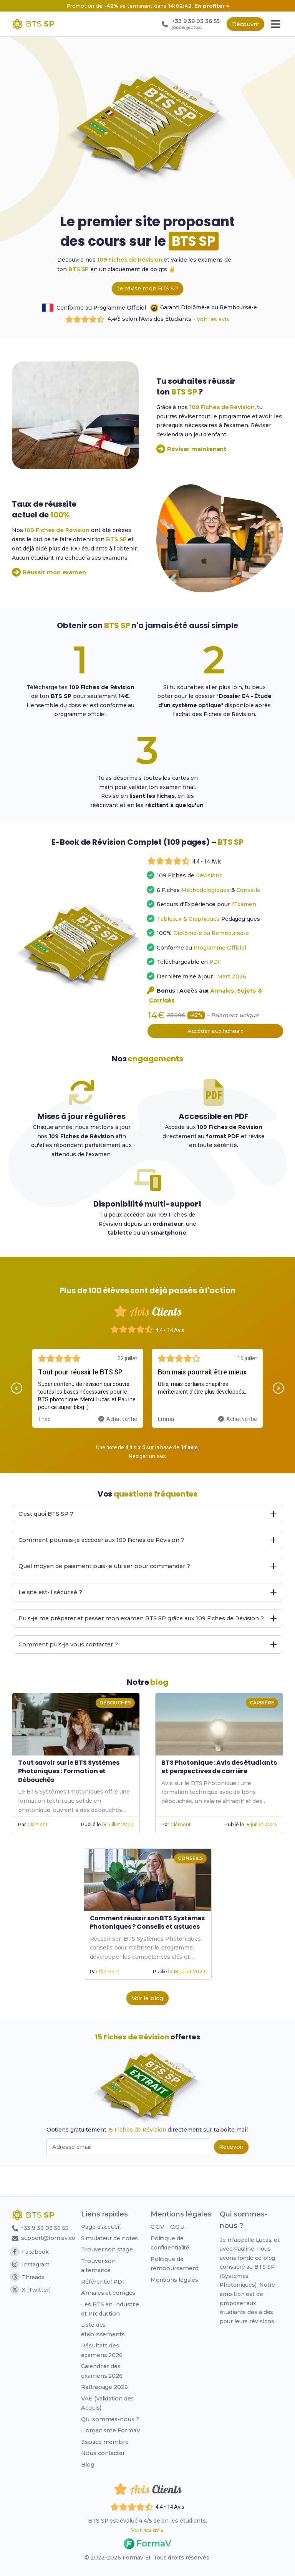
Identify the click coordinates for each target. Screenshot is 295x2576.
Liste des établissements (106, 2329)
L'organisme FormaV (113, 2429)
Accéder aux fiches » (215, 1054)
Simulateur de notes (112, 2237)
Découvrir (243, 24)
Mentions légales (176, 2278)
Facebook (30, 2251)
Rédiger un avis (147, 1483)
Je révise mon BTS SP (147, 288)
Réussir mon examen (49, 573)
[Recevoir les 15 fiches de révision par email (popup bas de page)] (231, 2175)
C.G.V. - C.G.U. (170, 2225)
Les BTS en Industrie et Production (113, 2308)
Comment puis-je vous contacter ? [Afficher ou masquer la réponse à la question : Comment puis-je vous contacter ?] (147, 1671)
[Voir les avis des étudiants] (185, 884)
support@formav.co (45, 2238)
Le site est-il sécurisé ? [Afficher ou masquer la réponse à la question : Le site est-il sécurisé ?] (147, 1619)
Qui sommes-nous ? (113, 2418)
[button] (14, 1415)
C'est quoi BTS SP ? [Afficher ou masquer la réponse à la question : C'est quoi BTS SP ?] (147, 1541)
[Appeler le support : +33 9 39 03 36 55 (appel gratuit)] (186, 24)
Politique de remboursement (176, 2262)
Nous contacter (106, 2451)
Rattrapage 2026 (107, 2385)
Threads (27, 2277)
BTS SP (79, 269)
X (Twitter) (30, 2289)
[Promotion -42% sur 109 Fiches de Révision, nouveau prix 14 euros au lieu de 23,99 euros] (147, 6)
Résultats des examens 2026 (105, 2349)
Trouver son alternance (101, 2264)
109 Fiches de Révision (131, 259)
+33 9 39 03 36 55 (40, 2228)
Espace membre (108, 2440)
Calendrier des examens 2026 (105, 2370)
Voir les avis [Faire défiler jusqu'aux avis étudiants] (213, 320)
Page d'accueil (104, 2225)
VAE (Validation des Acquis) (110, 2402)
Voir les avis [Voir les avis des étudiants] (147, 2529)
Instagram (30, 2264)
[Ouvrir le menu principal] (275, 24)
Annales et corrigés (111, 2291)
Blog (91, 2463)
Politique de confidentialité (172, 2242)
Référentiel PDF (106, 2280)
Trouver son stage (110, 2248)
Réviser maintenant (191, 450)
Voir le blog (148, 2025)
